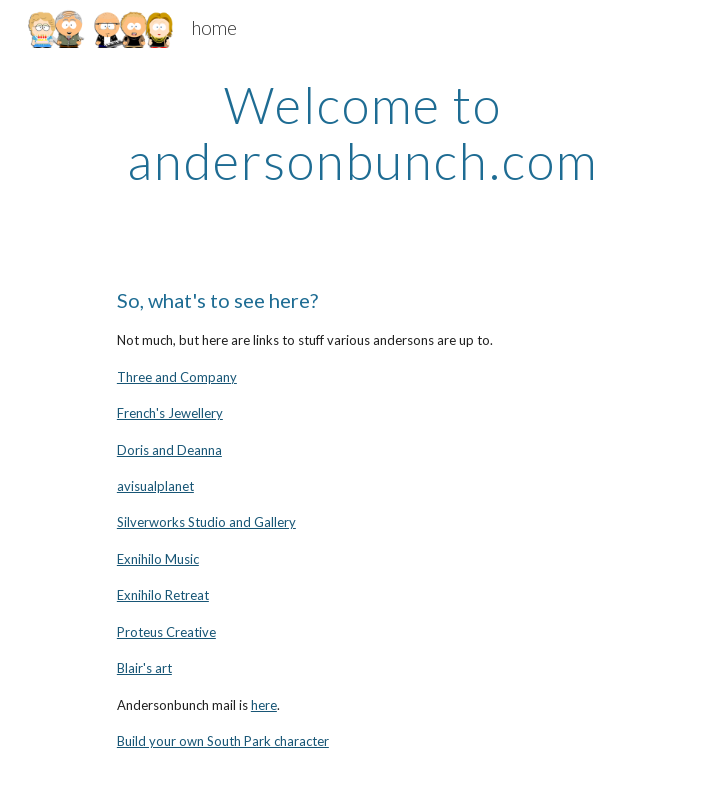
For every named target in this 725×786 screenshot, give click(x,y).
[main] (362, 132)
